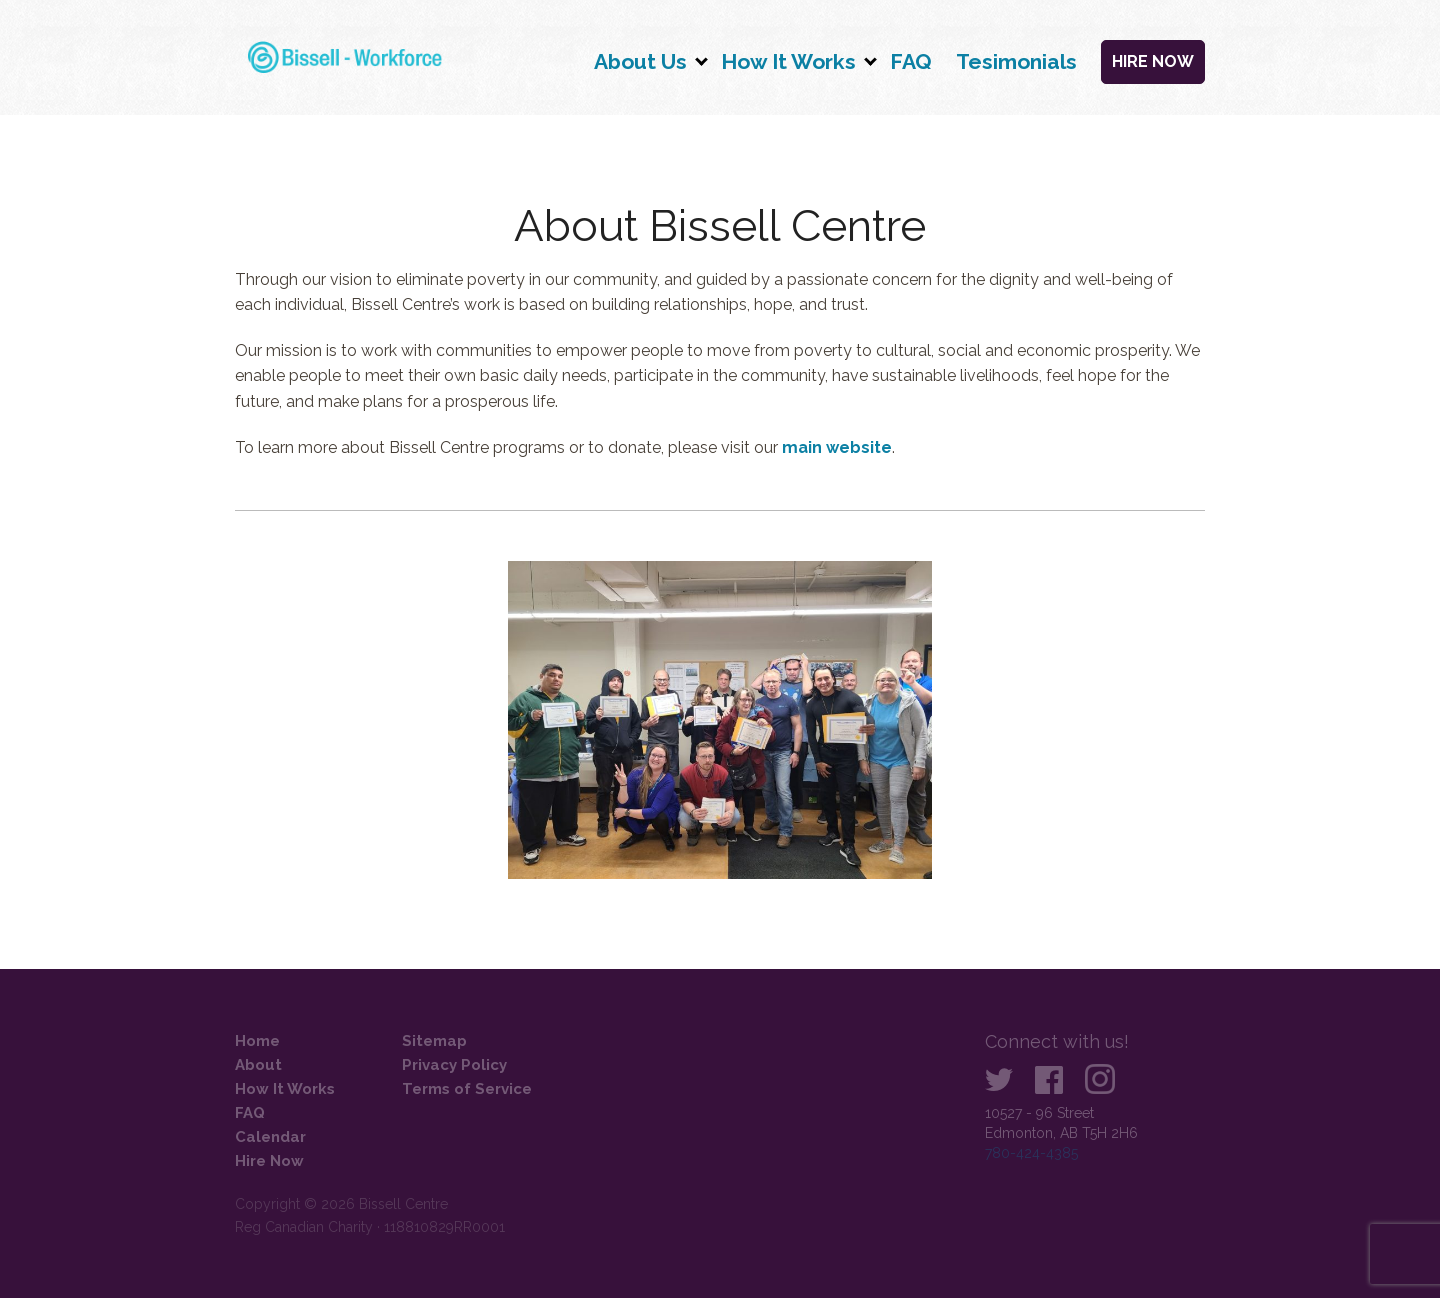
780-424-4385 (1031, 1153)
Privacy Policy (454, 1065)
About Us (640, 61)
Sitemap (434, 1041)
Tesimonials (1016, 61)
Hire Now (1153, 61)
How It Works (788, 61)
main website (837, 447)
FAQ (911, 61)
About (258, 1065)
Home (257, 1041)
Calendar (270, 1137)
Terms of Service (467, 1089)
